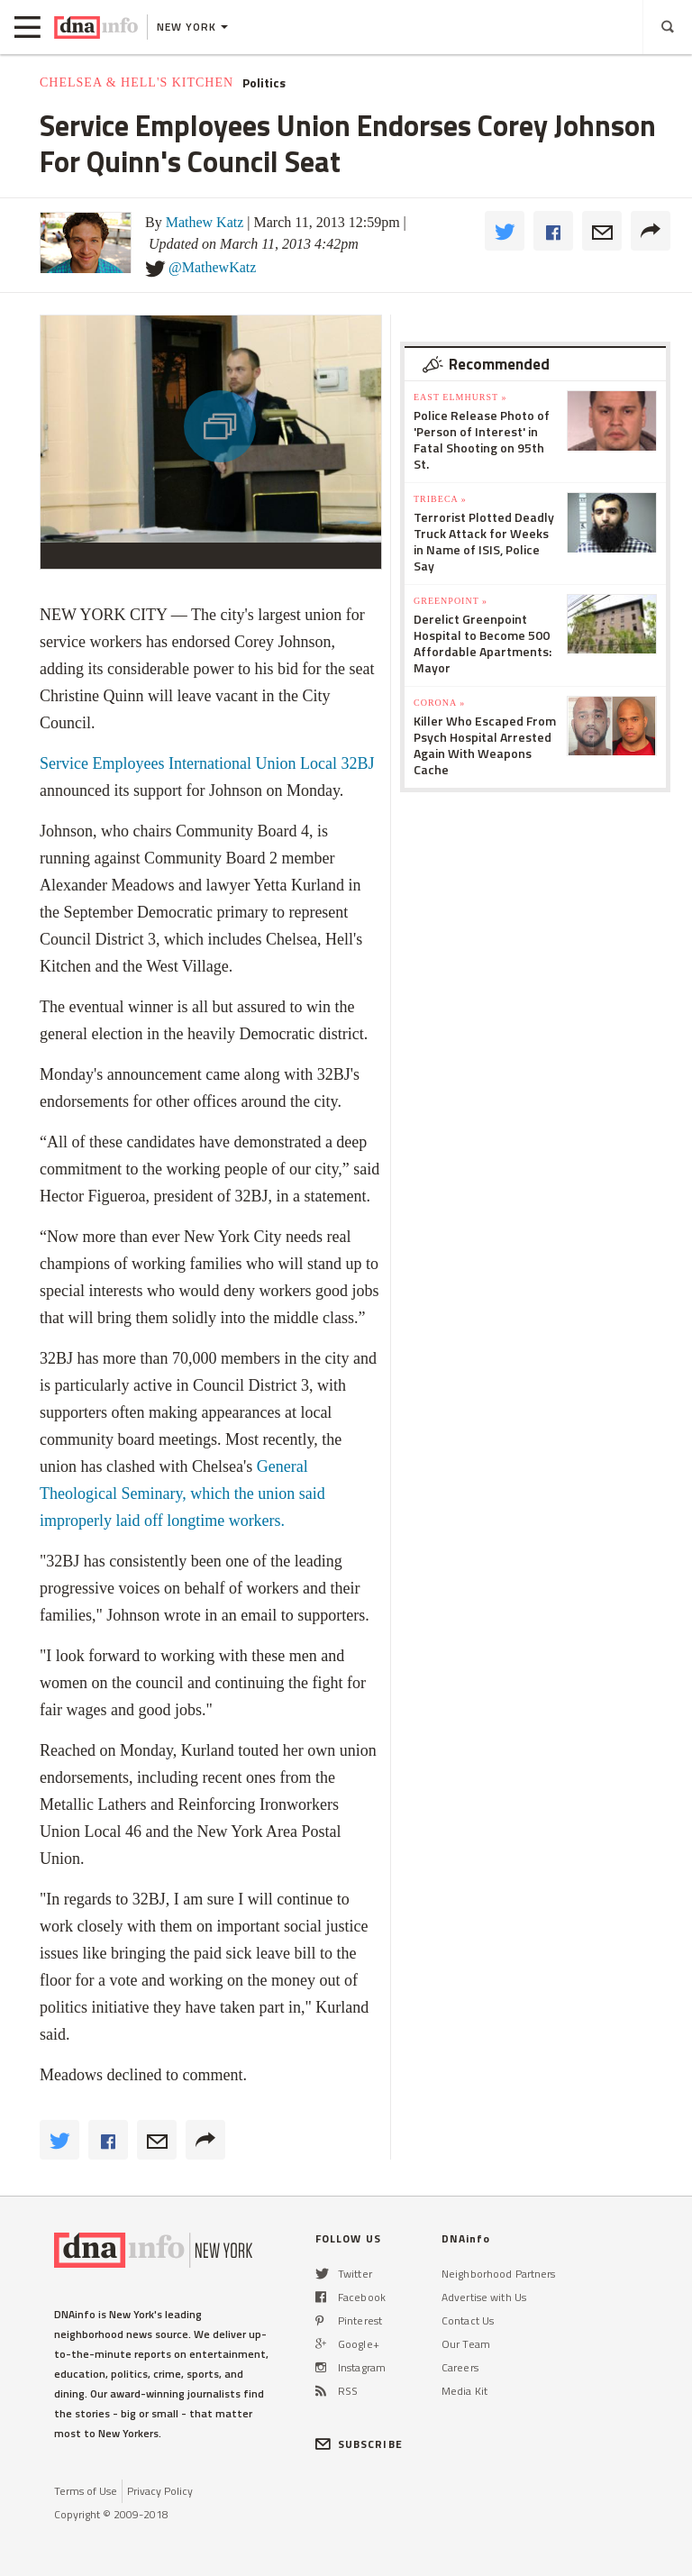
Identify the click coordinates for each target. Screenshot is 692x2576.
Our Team (466, 2343)
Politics (264, 83)
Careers (460, 2367)
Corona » (439, 703)
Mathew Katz (205, 222)
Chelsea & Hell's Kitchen (136, 82)
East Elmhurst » (460, 397)
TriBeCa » (440, 499)
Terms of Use (85, 2490)
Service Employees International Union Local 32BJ (207, 763)
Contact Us (468, 2320)
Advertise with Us (484, 2297)
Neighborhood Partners (499, 2273)
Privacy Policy (160, 2490)
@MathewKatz (212, 267)
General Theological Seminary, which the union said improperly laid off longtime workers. (182, 1493)
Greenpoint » (450, 601)
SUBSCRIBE (359, 2444)
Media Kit (464, 2390)
